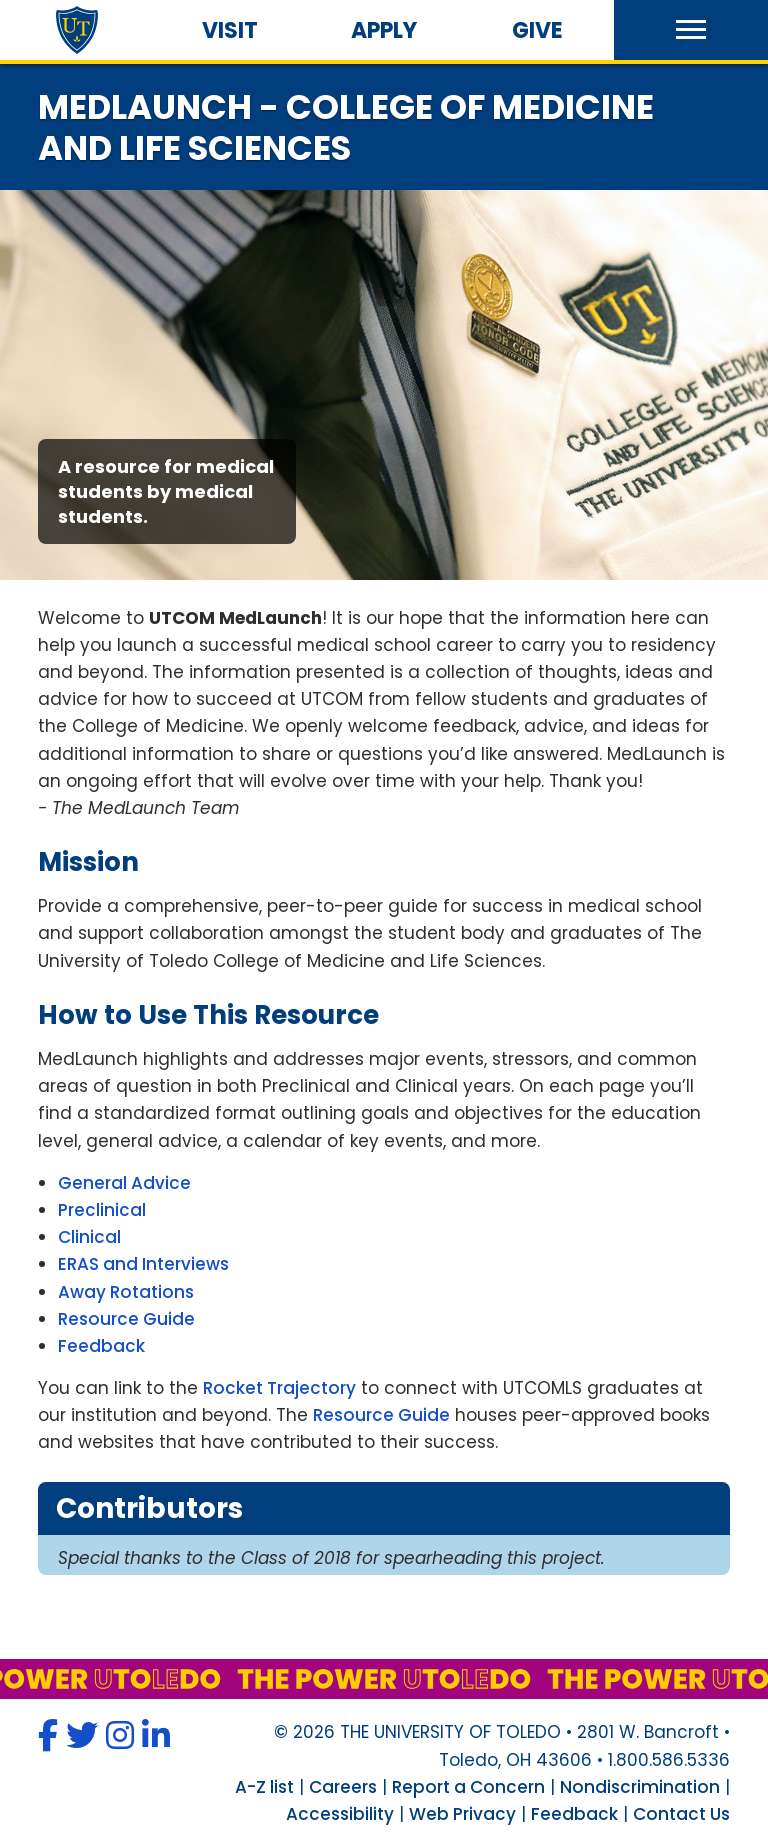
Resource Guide (126, 1319)
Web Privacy (462, 1814)
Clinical (89, 1237)
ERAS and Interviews (143, 1264)
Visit (230, 30)
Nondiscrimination (640, 1787)
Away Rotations (126, 1292)
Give (537, 30)
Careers (343, 1787)
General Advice (124, 1183)
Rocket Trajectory (279, 1388)
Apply (384, 30)
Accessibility (340, 1814)
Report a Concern (468, 1787)
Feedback (101, 1346)
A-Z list (264, 1787)
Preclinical (102, 1210)
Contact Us (681, 1814)
